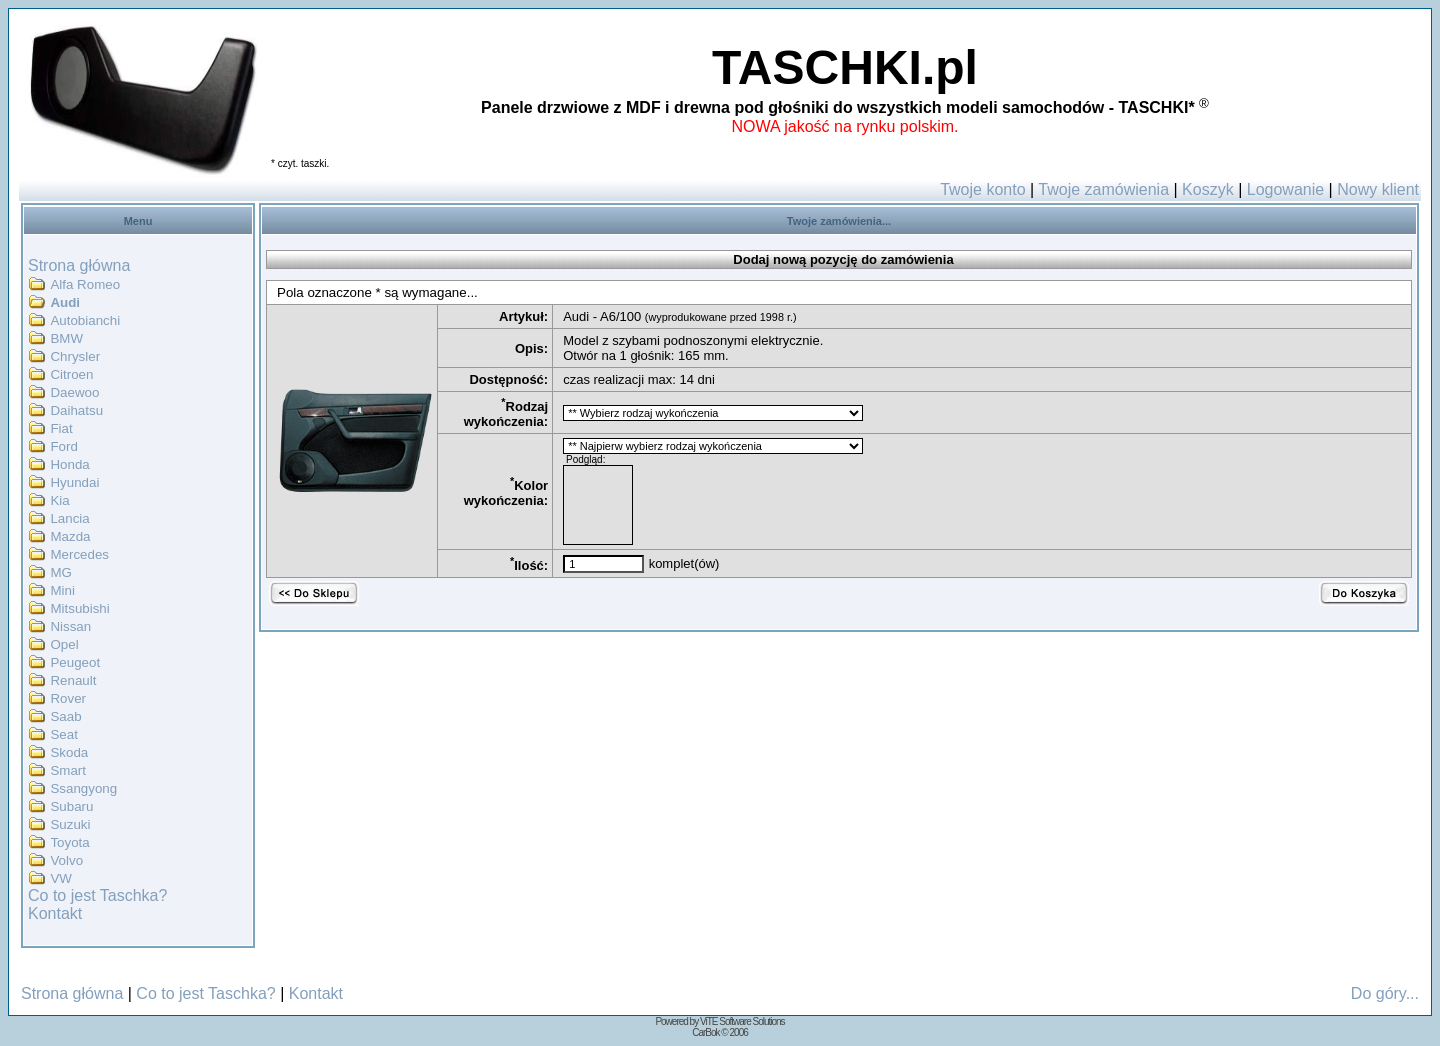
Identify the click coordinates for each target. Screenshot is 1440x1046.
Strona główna (79, 265)
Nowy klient (1378, 189)
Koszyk (1208, 189)
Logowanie (1285, 189)
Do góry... (1385, 993)
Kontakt (55, 913)
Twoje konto (982, 189)
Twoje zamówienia (1103, 189)
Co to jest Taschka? (97, 895)
